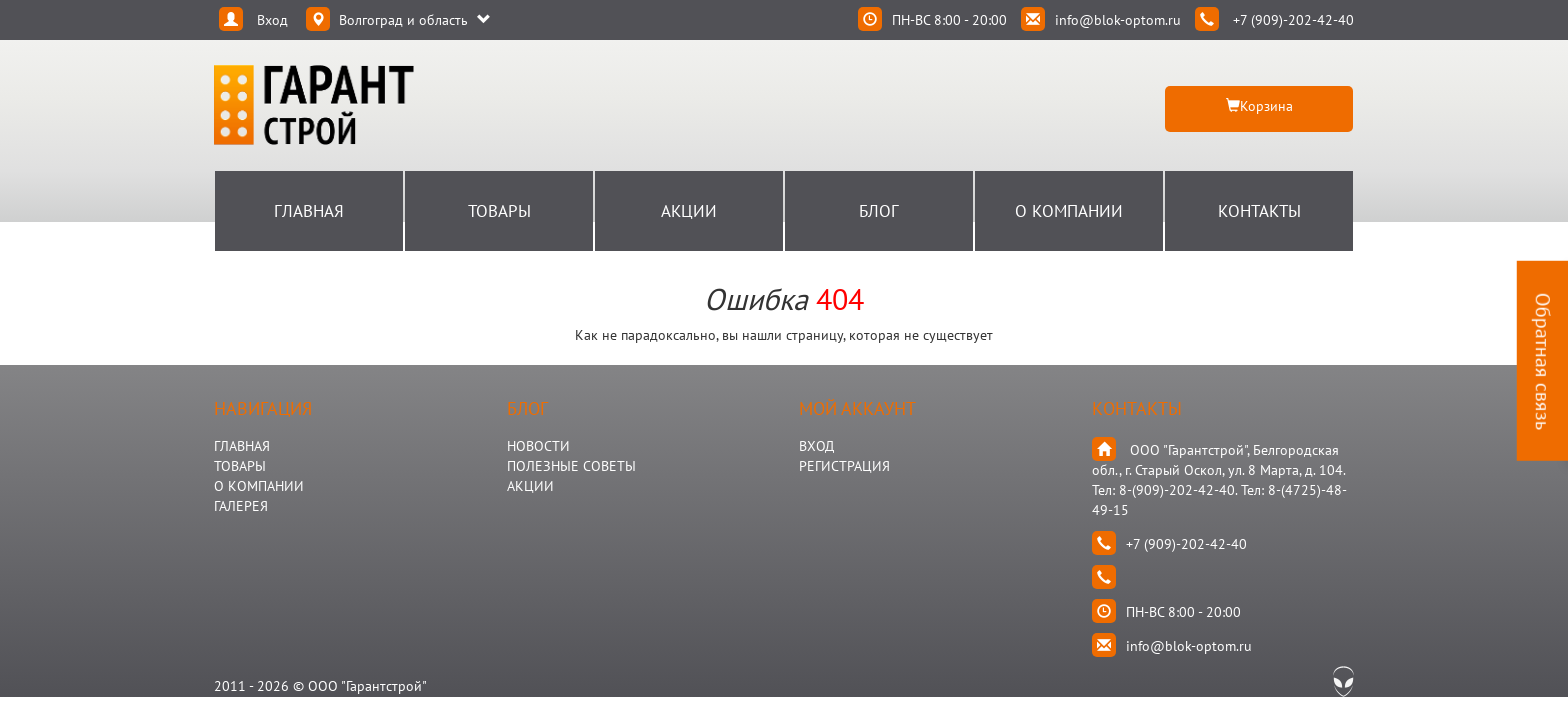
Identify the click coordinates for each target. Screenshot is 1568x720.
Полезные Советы (571, 466)
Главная (309, 211)
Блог (879, 211)
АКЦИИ (530, 486)
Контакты (1259, 211)
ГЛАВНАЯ (242, 446)
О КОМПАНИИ (259, 486)
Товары (499, 211)
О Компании (1069, 211)
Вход (816, 446)
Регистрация (844, 466)
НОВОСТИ (538, 446)
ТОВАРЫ (240, 466)
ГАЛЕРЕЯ (241, 506)
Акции (689, 211)
